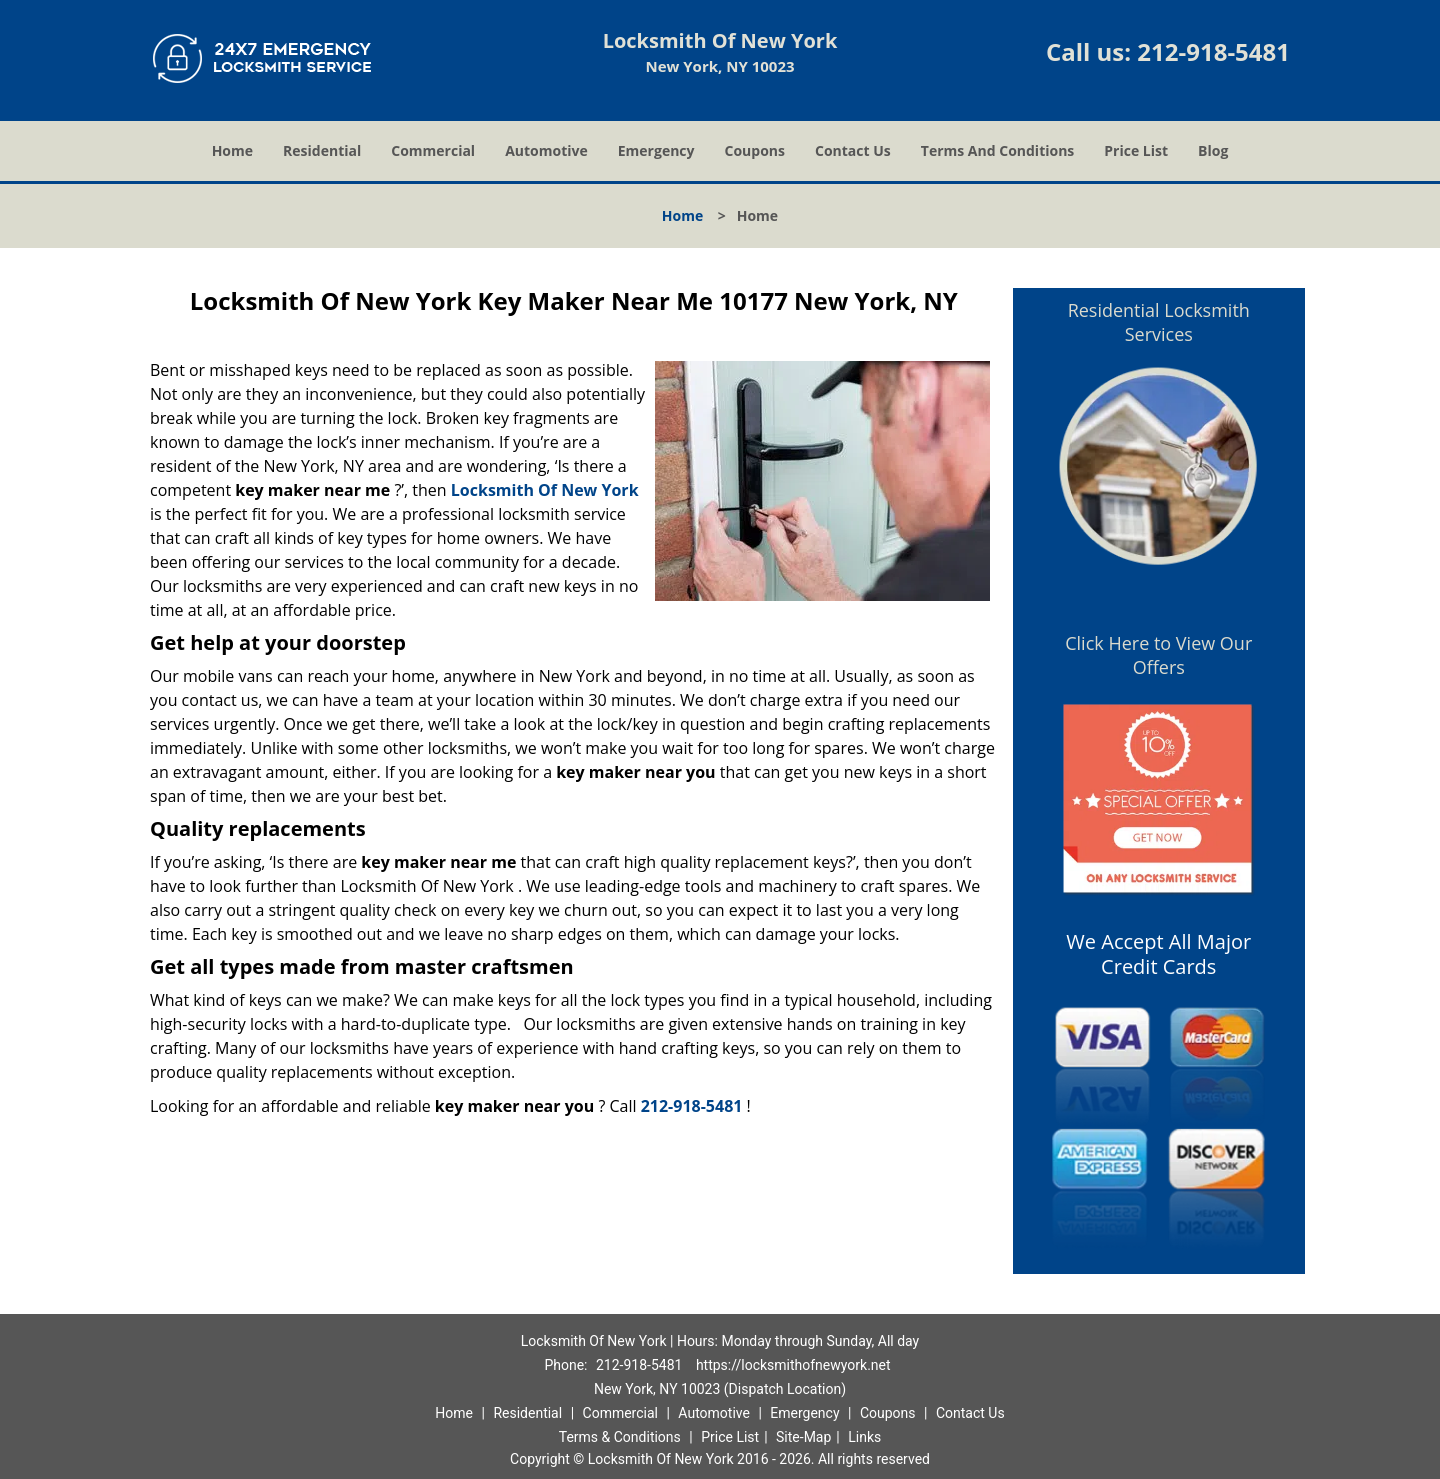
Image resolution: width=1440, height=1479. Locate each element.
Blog (1213, 150)
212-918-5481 (1213, 51)
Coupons (755, 150)
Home (232, 150)
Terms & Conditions (620, 1437)
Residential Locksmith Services (1159, 322)
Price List (1136, 150)
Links (864, 1437)
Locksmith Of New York (545, 490)
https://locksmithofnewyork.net (793, 1365)
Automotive (546, 150)
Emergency (656, 150)
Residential (322, 150)
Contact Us (853, 150)
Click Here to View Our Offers (1158, 655)
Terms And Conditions (998, 150)
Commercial (433, 150)
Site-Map (803, 1437)
